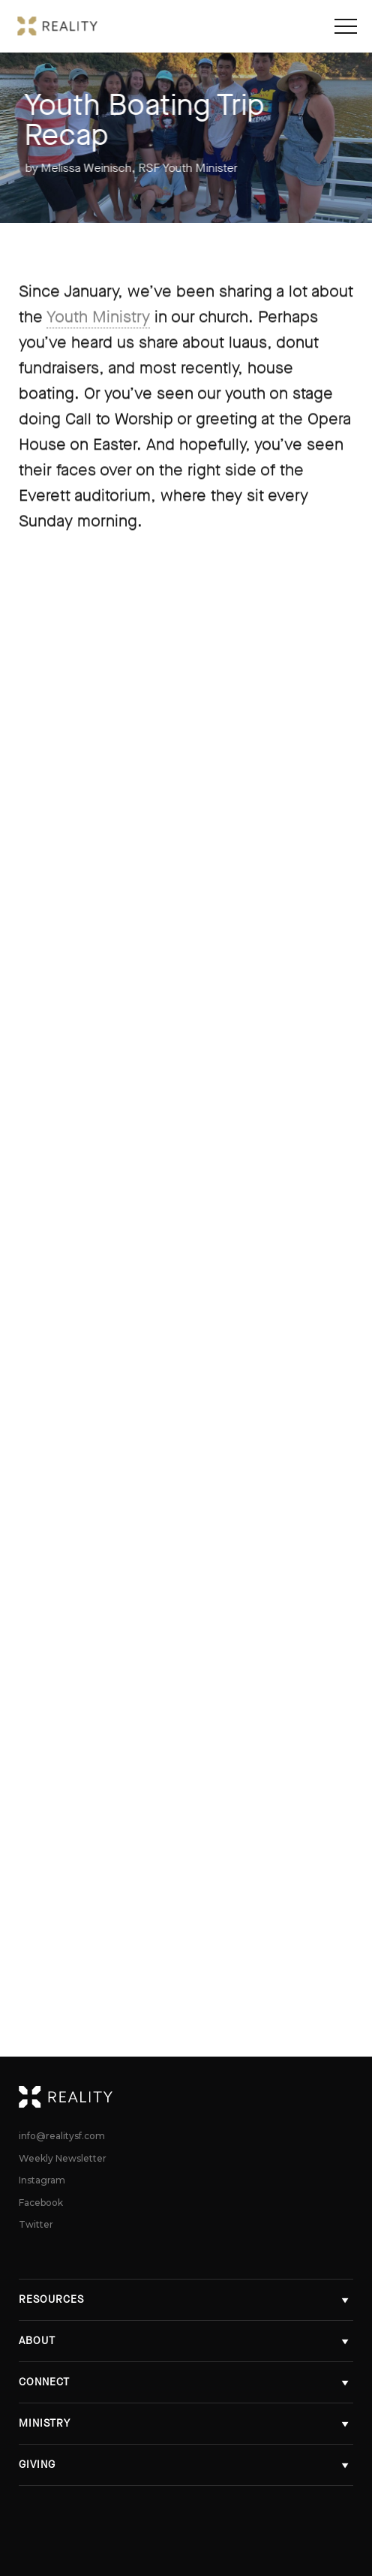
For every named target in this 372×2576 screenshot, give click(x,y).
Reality (344, 2096)
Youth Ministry (98, 317)
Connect (186, 2382)
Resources (186, 2299)
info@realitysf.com (62, 2136)
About (186, 2341)
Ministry (186, 2423)
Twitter (36, 2224)
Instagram (42, 2180)
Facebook (41, 2203)
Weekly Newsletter (62, 2158)
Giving (186, 2464)
